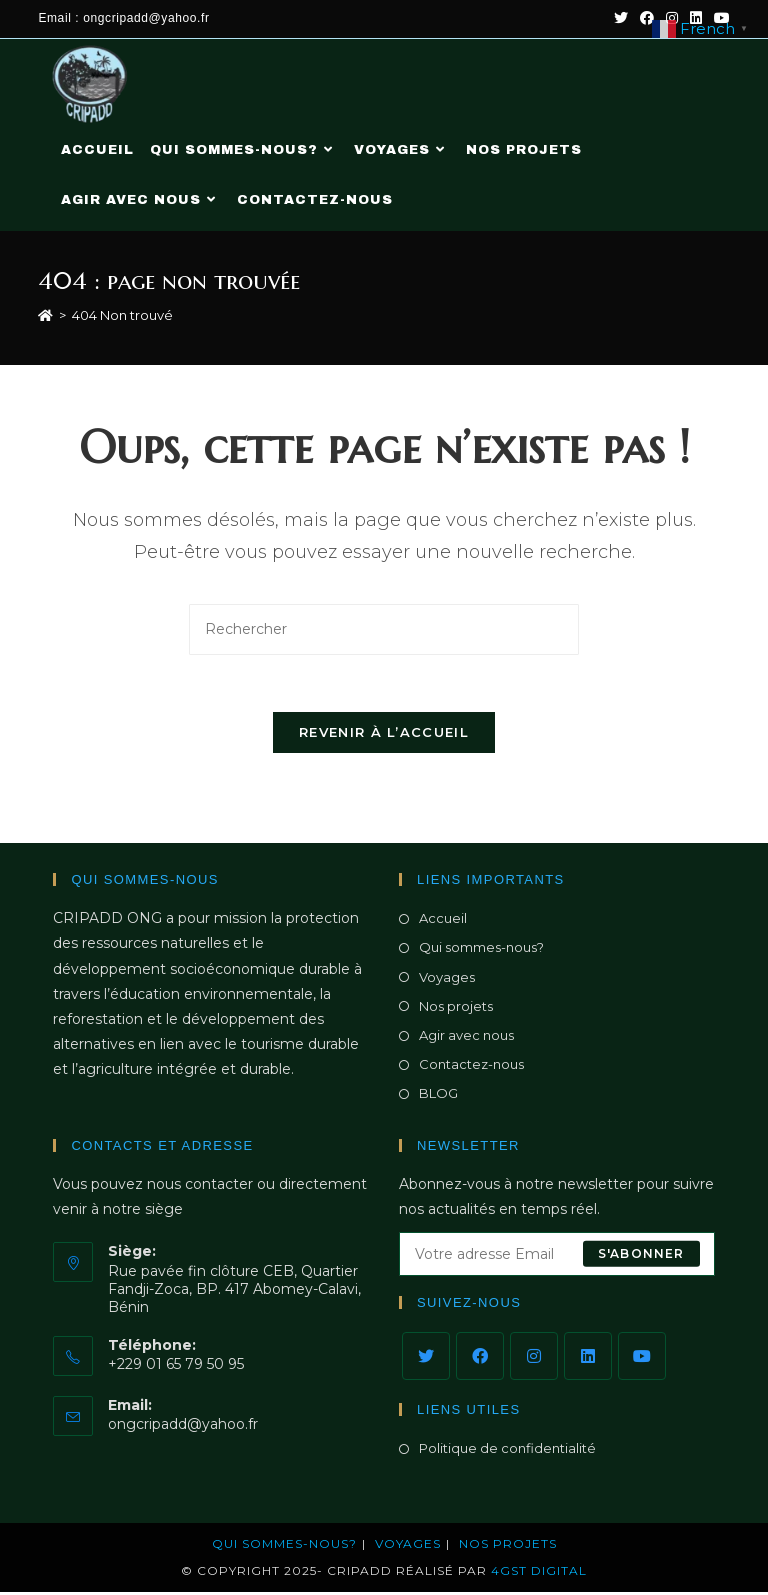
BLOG (438, 1096)
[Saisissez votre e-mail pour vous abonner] (557, 1257)
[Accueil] (45, 315)
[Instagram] (534, 1359)
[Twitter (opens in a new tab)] (621, 19)
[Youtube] (642, 1359)
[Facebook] (480, 1359)
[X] (426, 1359)
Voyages (447, 979)
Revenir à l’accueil (384, 735)
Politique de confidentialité (507, 1451)
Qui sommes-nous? (481, 950)
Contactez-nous (471, 1067)
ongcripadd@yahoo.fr (183, 1427)
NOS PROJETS (508, 1546)
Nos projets (456, 1008)
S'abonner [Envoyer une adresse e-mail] (641, 1256)
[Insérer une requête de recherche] (384, 629)
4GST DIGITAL (539, 1573)
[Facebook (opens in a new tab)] (647, 19)
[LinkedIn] (588, 1359)
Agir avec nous (466, 1038)
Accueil (443, 921)
